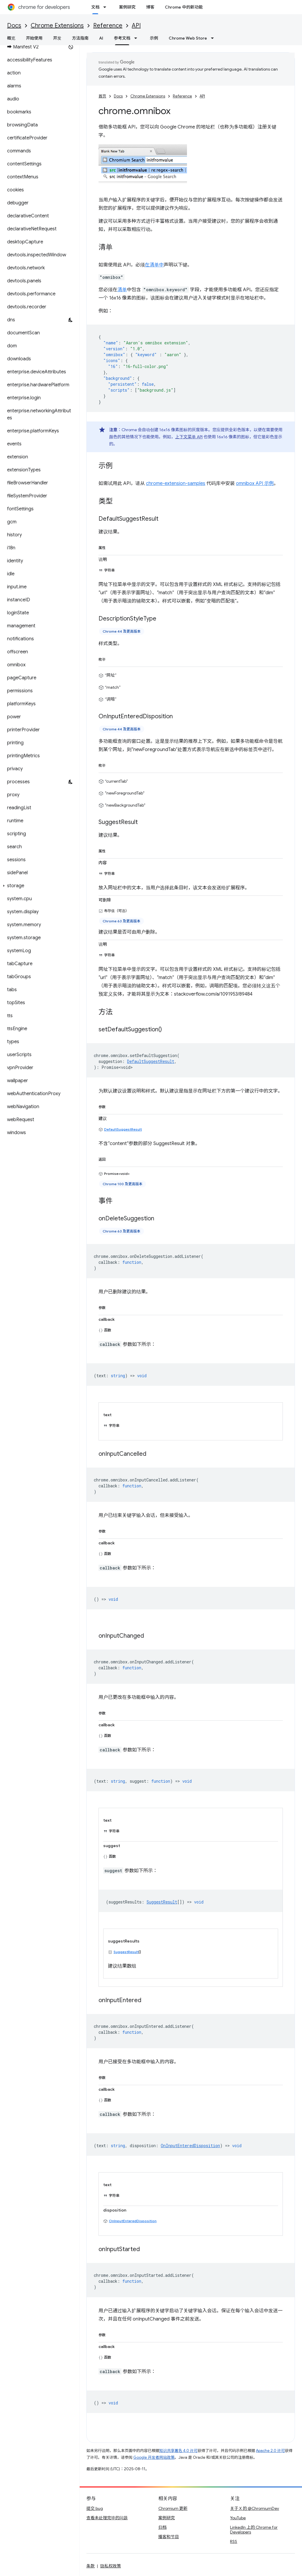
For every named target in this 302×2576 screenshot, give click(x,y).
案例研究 (127, 7)
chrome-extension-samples (175, 483)
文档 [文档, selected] (95, 7)
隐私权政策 (110, 2566)
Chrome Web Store (188, 38)
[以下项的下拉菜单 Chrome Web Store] (214, 38)
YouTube (238, 2517)
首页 (102, 96)
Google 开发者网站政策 (154, 2457)
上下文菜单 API (189, 436)
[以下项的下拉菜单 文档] (106, 7)
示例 (154, 38)
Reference (107, 25)
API (136, 25)
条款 (90, 2566)
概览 (11, 38)
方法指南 (80, 38)
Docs (14, 25)
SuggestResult (126, 1952)
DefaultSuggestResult (123, 1129)
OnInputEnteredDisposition (133, 2221)
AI (101, 38)
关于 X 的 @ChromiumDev (254, 2508)
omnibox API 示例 (255, 483)
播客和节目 (168, 2536)
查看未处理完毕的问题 (107, 2517)
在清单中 (154, 265)
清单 (122, 290)
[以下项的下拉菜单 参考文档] (137, 38)
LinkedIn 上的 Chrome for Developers (254, 2530)
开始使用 (34, 38)
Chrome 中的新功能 (184, 7)
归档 (162, 2527)
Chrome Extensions (57, 25)
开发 (57, 38)
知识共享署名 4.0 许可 (178, 2450)
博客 (150, 7)
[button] (38, 885)
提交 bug (94, 2508)
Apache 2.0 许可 (270, 2450)
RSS (233, 2541)
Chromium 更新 (173, 2508)
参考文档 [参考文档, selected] (122, 38)
